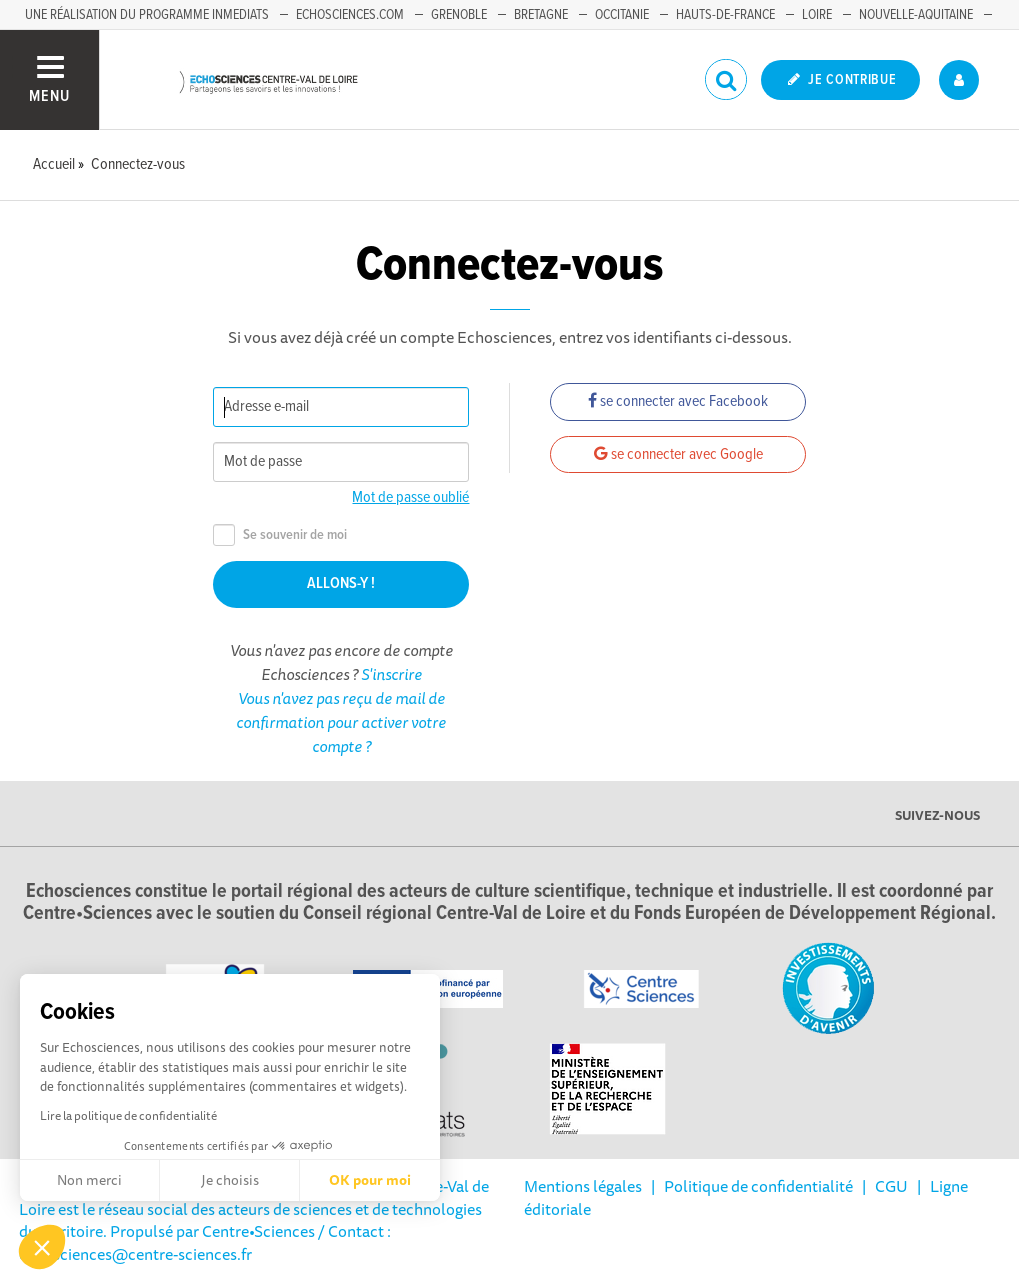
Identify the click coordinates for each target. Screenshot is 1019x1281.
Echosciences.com (350, 15)
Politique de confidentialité (758, 1186)
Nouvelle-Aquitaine (916, 15)
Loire (817, 15)
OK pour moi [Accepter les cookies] (370, 1180)
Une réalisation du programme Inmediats (147, 15)
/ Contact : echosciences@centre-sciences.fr (205, 1242)
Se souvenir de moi (280, 535)
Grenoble (459, 15)
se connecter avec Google (678, 454)
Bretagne (541, 15)
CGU (891, 1186)
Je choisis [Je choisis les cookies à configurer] (230, 1180)
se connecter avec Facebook (678, 401)
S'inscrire (391, 674)
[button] (42, 1247)
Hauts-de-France (725, 15)
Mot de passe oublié (410, 497)
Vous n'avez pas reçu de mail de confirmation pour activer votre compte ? (341, 722)
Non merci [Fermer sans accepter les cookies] (89, 1180)
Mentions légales (583, 1186)
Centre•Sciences (258, 1231)
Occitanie (622, 15)
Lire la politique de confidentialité (128, 1115)
